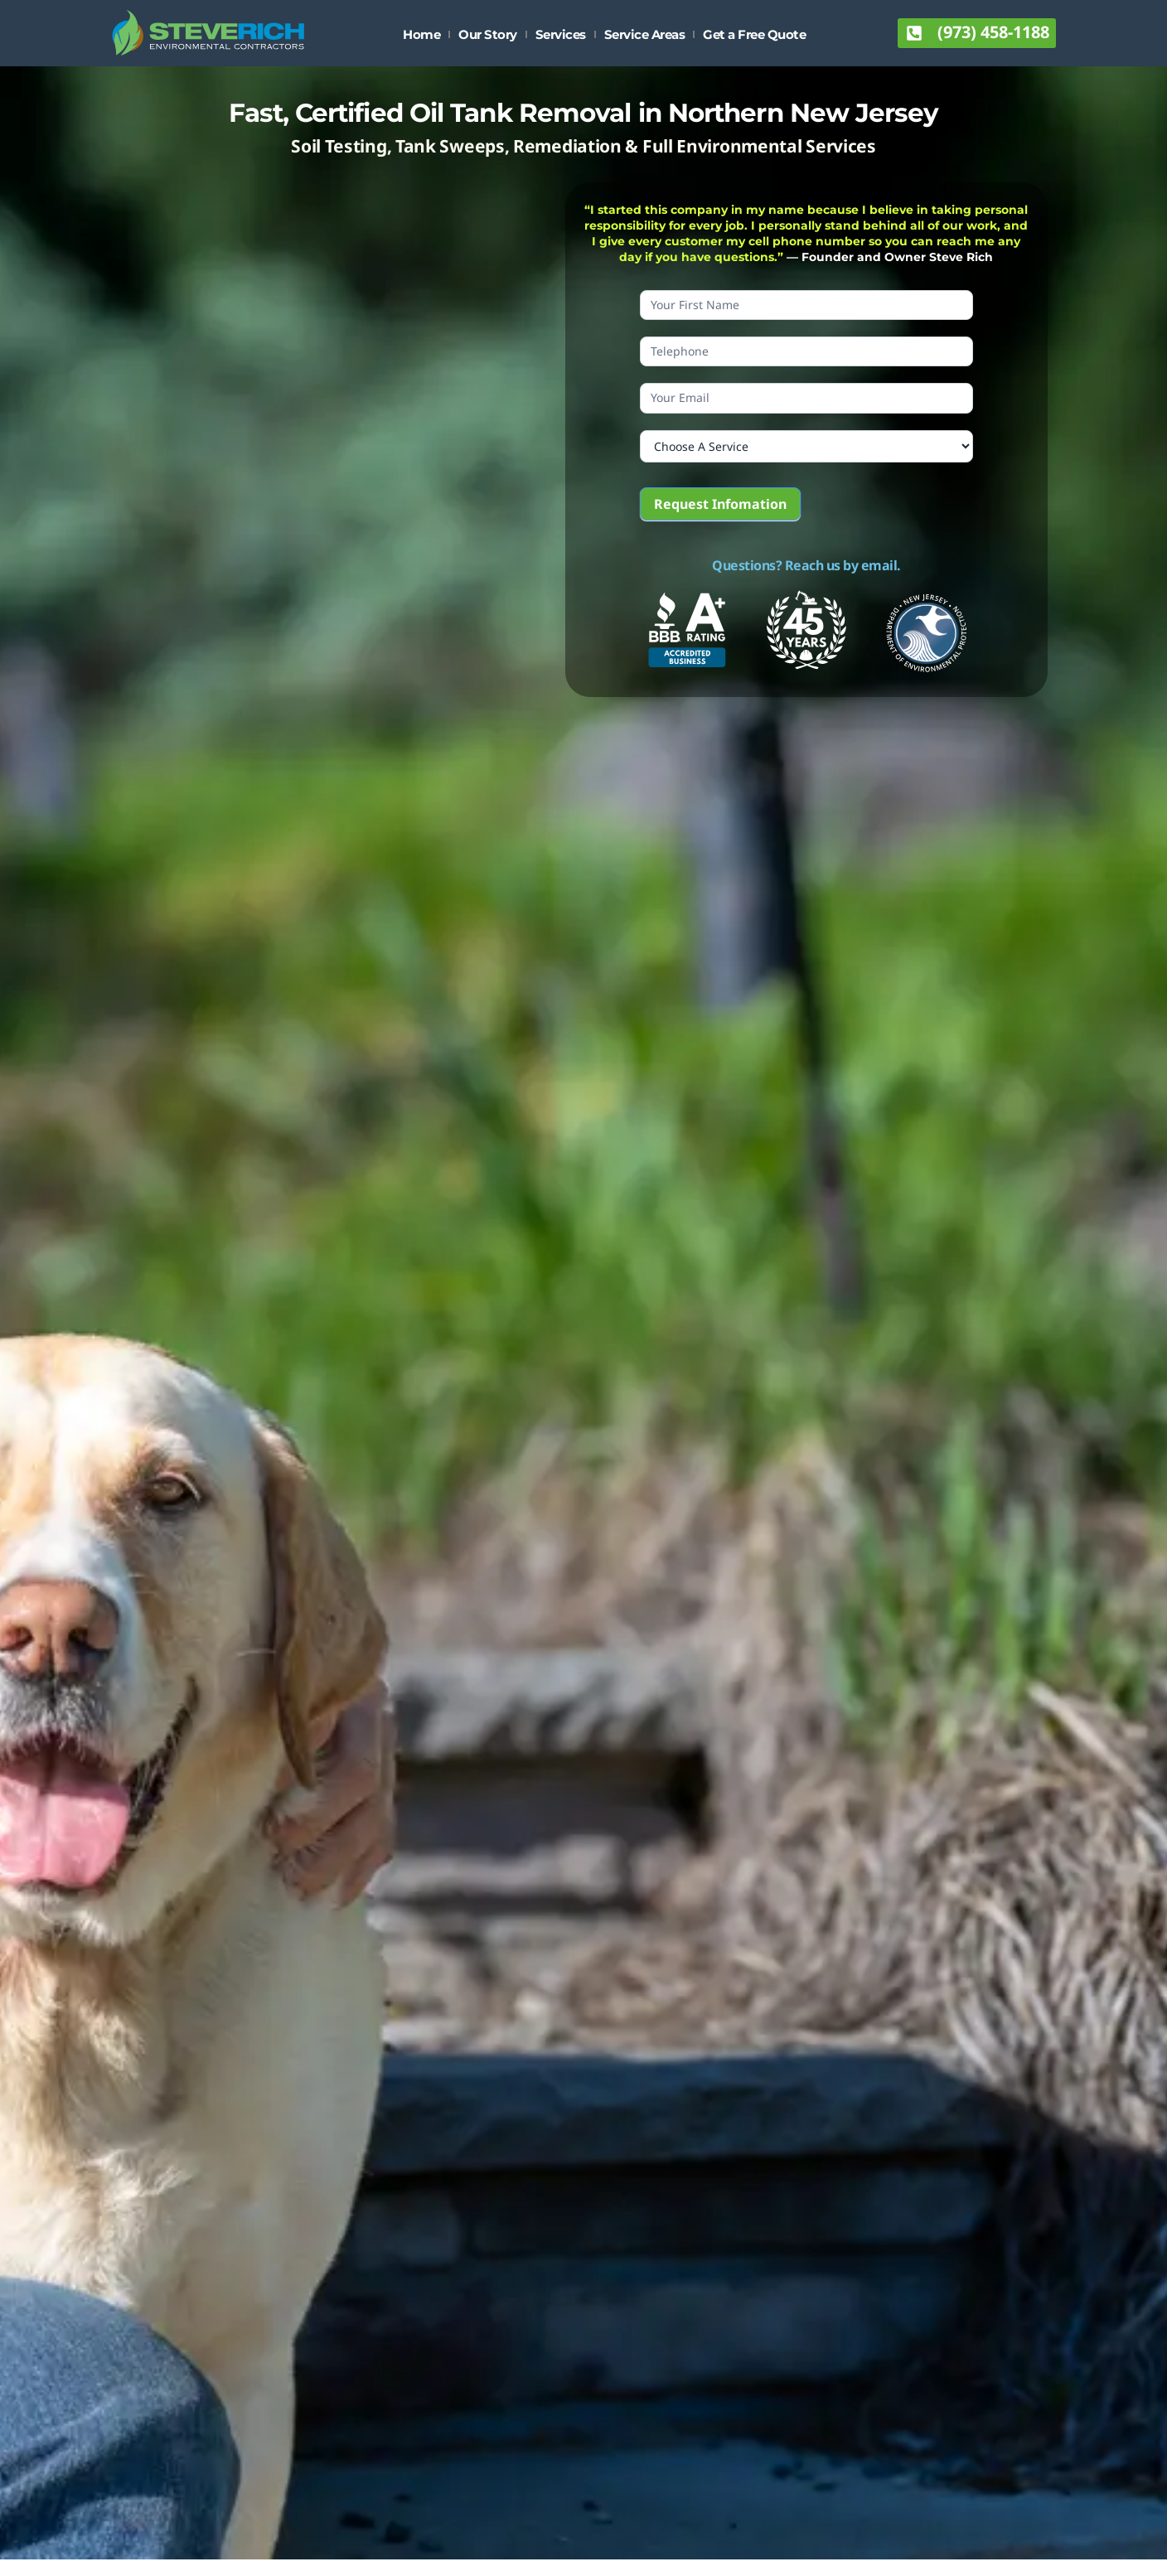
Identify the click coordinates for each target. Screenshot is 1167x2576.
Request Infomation (720, 504)
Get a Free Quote (754, 34)
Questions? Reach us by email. (806, 565)
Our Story (487, 34)
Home (421, 34)
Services (560, 34)
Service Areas (644, 34)
